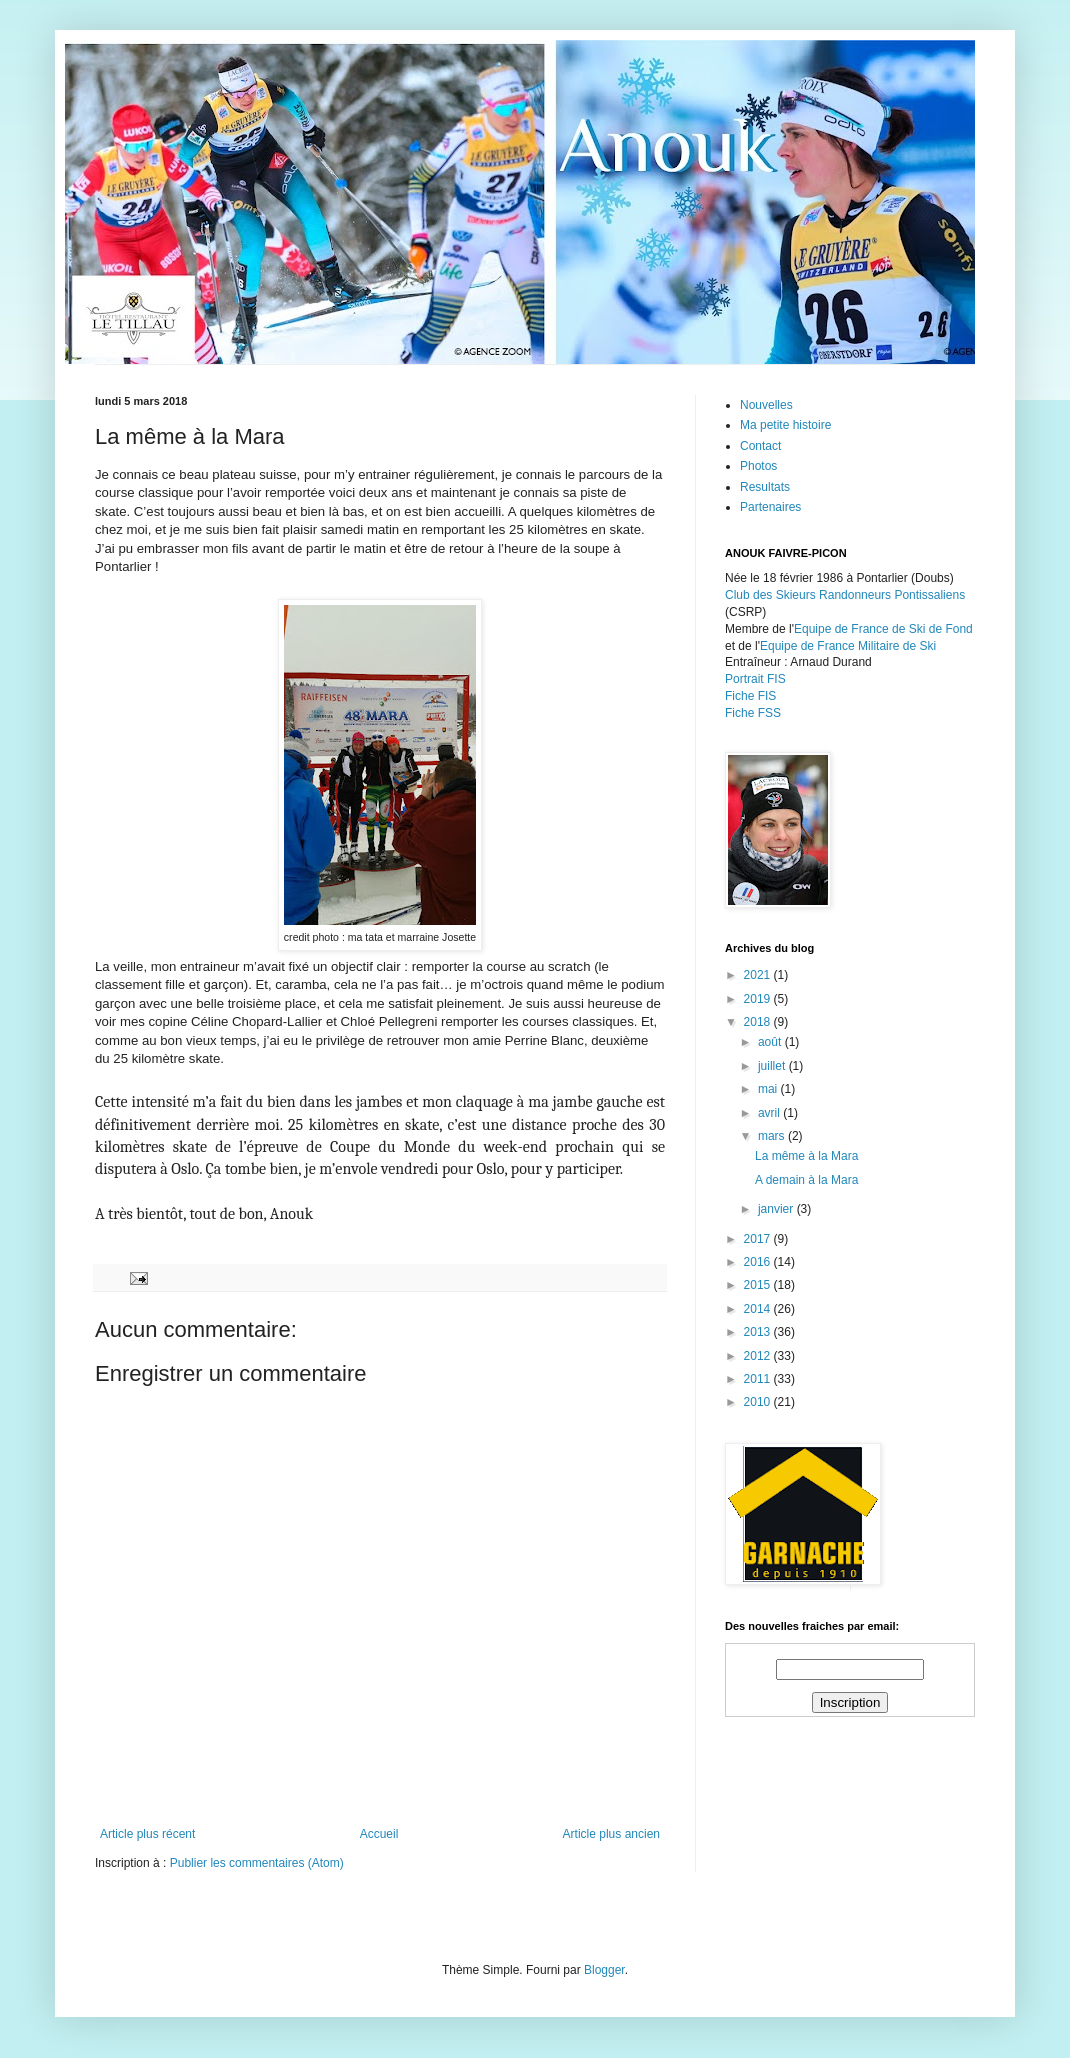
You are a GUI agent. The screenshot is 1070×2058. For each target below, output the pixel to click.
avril (770, 1113)
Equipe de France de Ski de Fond (883, 629)
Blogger (604, 1970)
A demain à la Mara (806, 1180)
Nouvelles (766, 405)
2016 (759, 1262)
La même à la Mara (806, 1156)
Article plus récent (147, 1834)
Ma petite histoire (785, 425)
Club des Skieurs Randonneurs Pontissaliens (845, 595)
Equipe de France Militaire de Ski (848, 646)
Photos (758, 466)
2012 (759, 1356)
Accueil (379, 1834)
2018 (759, 1022)
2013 (759, 1332)
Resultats (765, 487)
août (771, 1042)
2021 (759, 975)
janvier (777, 1209)
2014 (759, 1309)
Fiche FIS (750, 696)
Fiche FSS (753, 713)
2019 (759, 999)
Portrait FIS (755, 679)
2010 (759, 1402)
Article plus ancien (611, 1834)
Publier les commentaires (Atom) (257, 1863)
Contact (760, 446)
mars (773, 1136)
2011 (759, 1379)
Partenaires (770, 507)
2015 (759, 1285)
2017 (759, 1239)
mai (769, 1089)
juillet (773, 1066)
